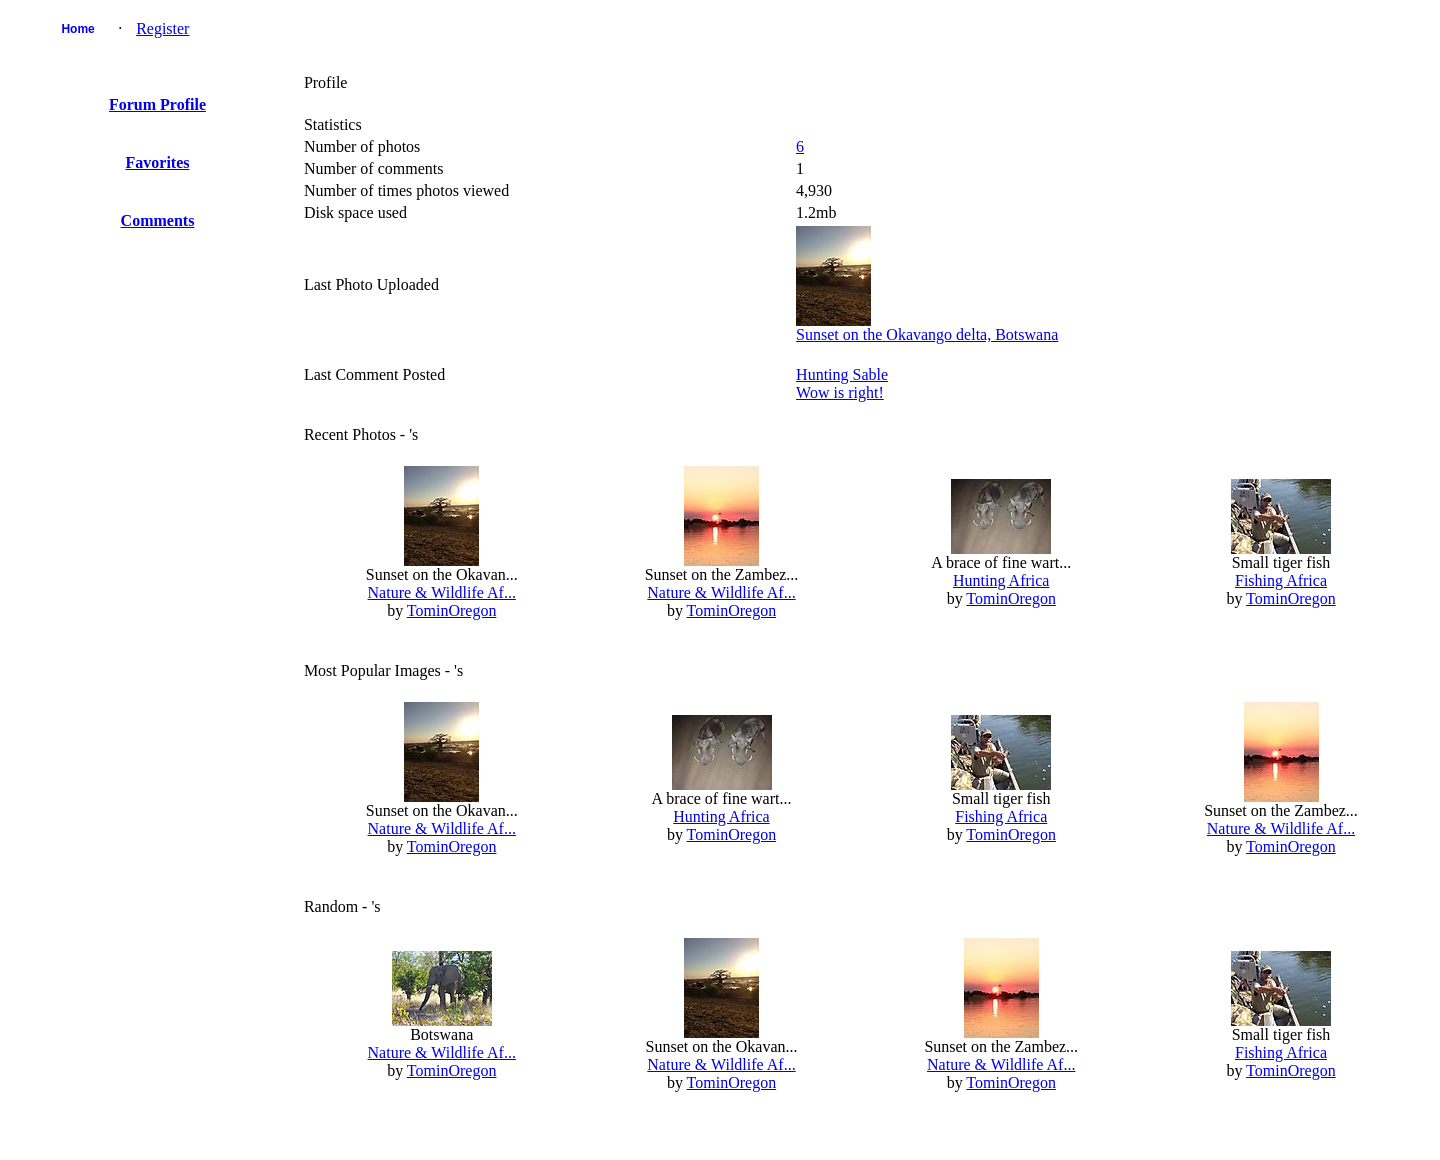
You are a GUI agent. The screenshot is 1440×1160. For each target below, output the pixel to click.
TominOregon (452, 610)
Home (77, 29)
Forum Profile (157, 104)
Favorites (158, 162)
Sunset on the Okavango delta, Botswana (927, 334)
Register (162, 28)
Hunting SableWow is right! (842, 383)
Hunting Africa (1001, 580)
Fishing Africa (1281, 580)
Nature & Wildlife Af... (442, 592)
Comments (158, 220)
